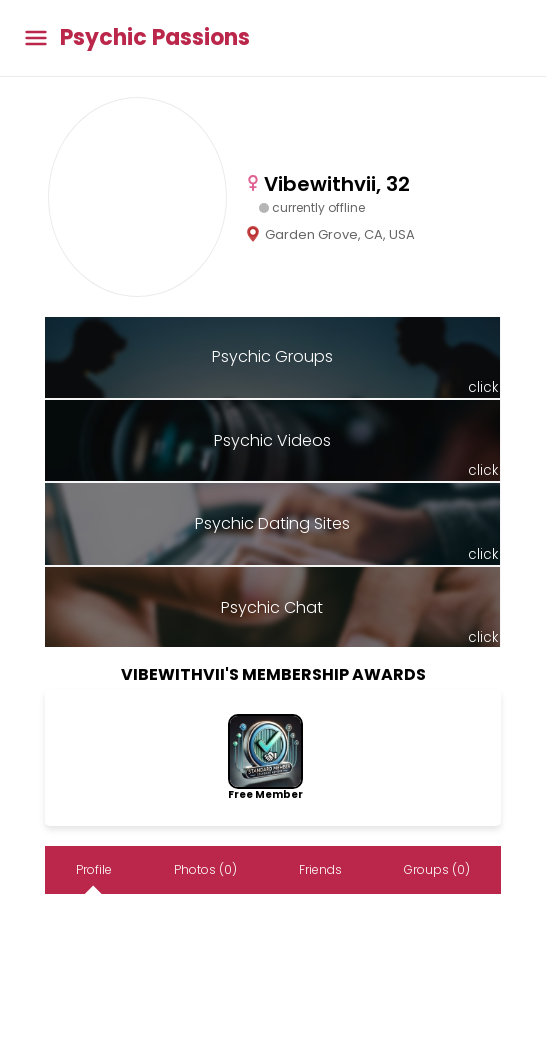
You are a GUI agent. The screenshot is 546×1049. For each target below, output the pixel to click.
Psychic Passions (155, 38)
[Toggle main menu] (36, 38)
